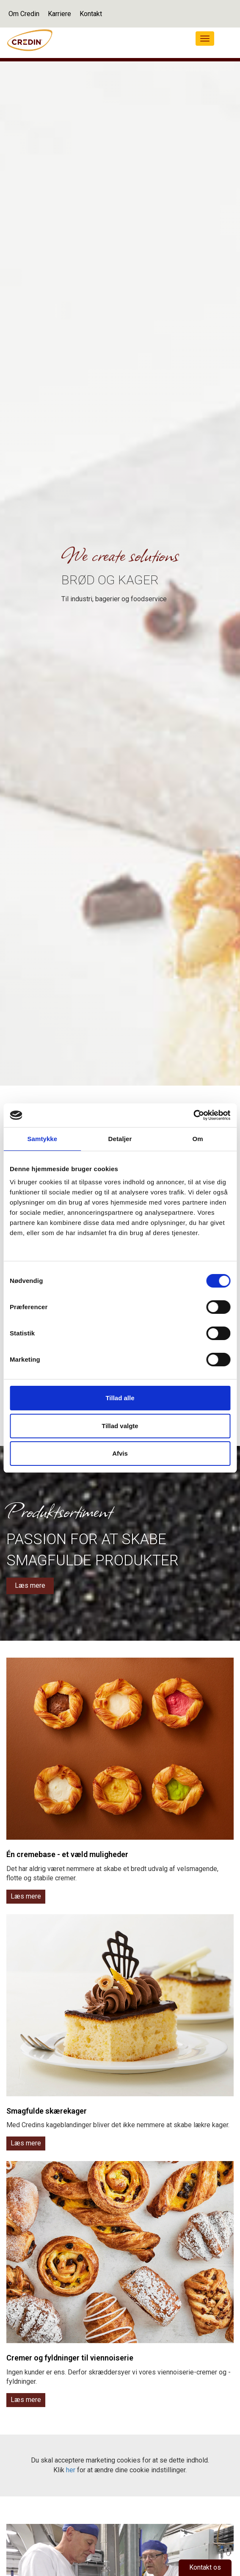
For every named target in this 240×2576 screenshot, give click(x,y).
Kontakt (91, 14)
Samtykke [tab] (42, 1138)
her (70, 2470)
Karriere (59, 14)
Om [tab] (198, 1138)
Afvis (120, 1453)
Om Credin (23, 14)
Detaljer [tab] (120, 1138)
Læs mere (30, 1585)
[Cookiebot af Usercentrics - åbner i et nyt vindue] (193, 1115)
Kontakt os (205, 2567)
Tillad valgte (120, 1425)
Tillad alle (119, 1397)
